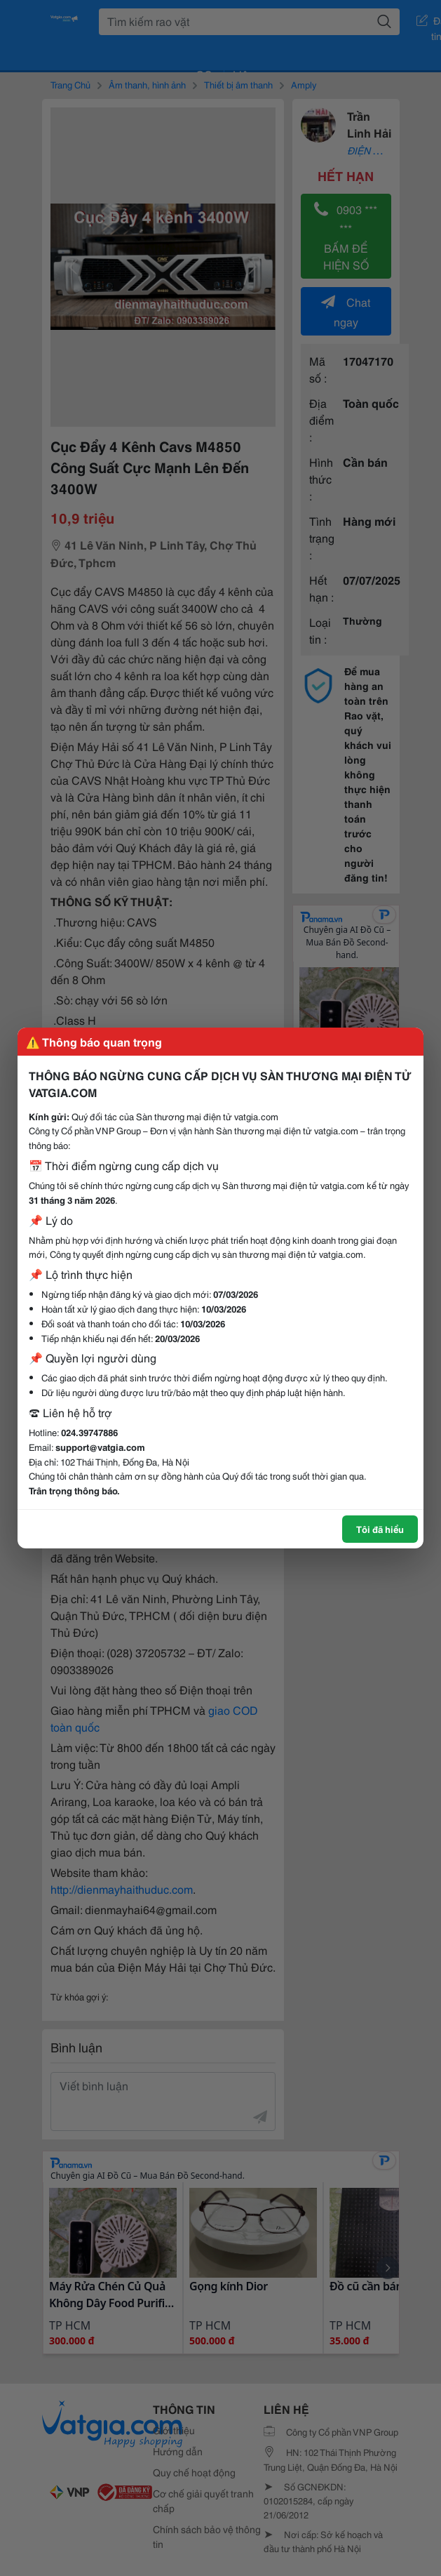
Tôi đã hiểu (380, 1528)
